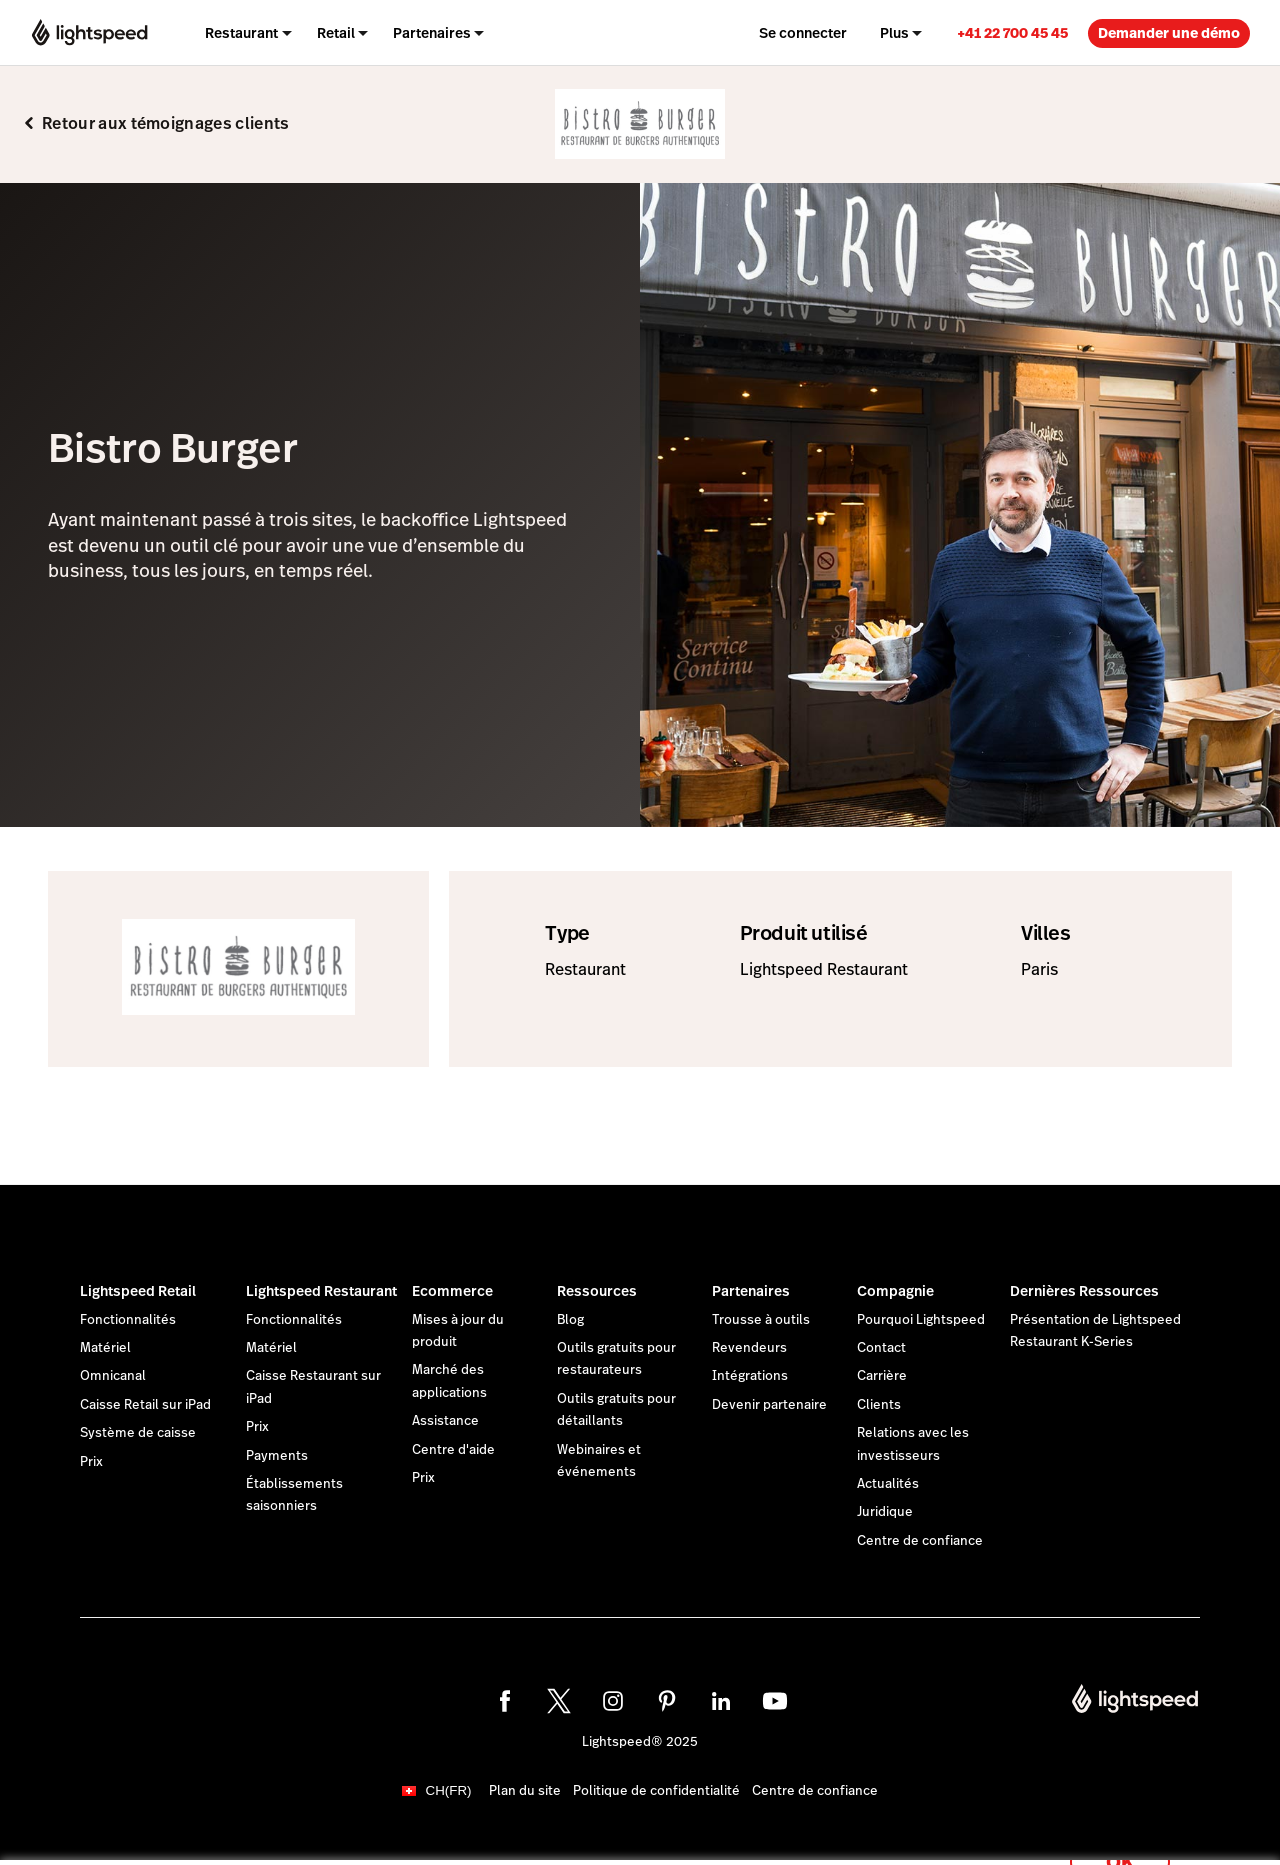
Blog (570, 1320)
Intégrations (750, 1376)
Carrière (882, 1376)
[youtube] (775, 1701)
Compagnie (895, 1291)
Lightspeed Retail (138, 1291)
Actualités (888, 1484)
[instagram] (613, 1701)
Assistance (445, 1421)
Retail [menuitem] (336, 33)
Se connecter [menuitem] (803, 33)
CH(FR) (449, 1790)
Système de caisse (138, 1433)
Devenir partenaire (769, 1405)
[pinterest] (667, 1701)
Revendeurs (749, 1348)
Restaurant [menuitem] (241, 33)
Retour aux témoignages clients (166, 124)
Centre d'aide (453, 1450)
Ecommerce (452, 1291)
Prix (91, 1462)
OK (1120, 1838)
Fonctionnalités (128, 1320)
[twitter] (559, 1701)
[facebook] (505, 1701)
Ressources (597, 1291)
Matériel (105, 1348)
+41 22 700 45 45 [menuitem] (1012, 33)
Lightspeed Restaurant (321, 1291)
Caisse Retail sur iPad (145, 1405)
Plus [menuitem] (894, 33)
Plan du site (525, 1791)
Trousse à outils (761, 1320)
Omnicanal (113, 1376)
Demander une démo (1169, 33)
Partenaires (751, 1291)
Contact (881, 1348)
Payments (277, 1456)
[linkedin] (721, 1701)
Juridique (885, 1512)
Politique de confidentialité (656, 1791)
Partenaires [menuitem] (432, 33)
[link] (1012, 32)
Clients (879, 1405)
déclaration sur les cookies (785, 1827)
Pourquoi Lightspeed (921, 1320)
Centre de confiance (920, 1541)
